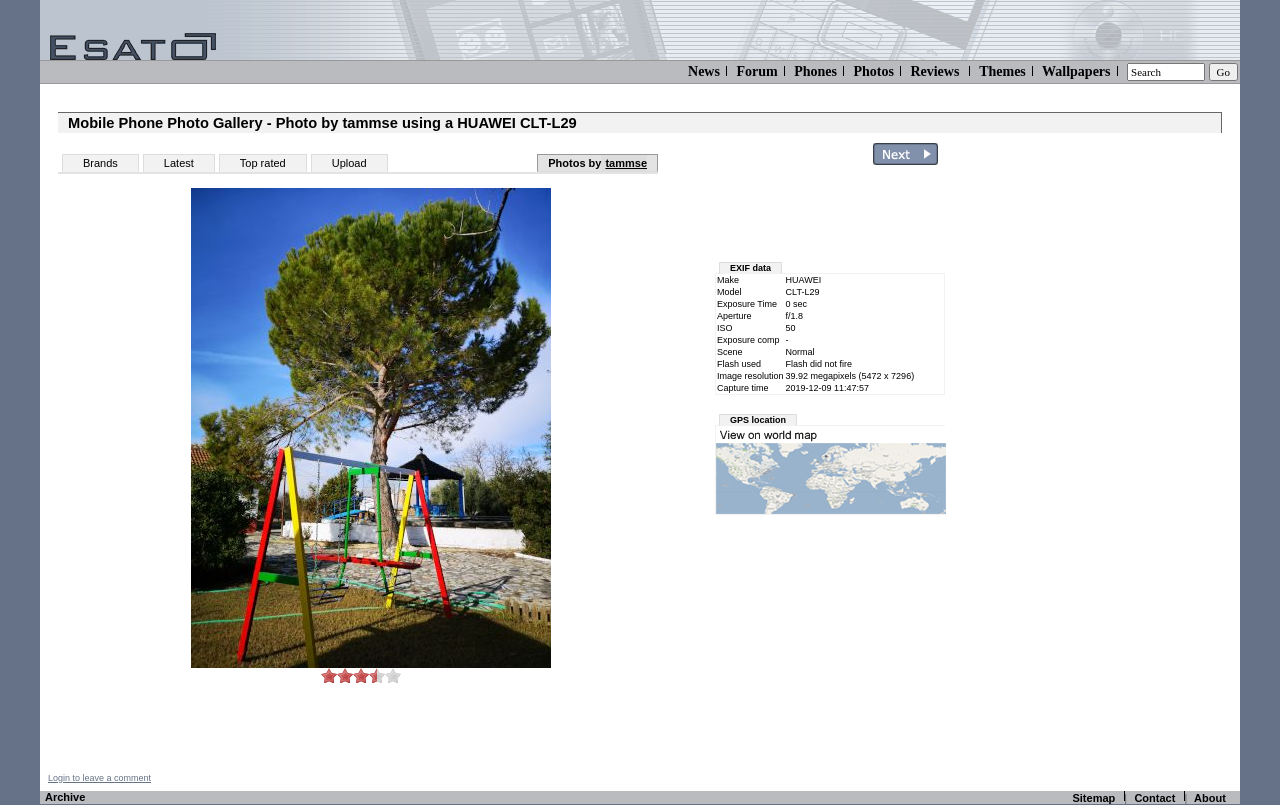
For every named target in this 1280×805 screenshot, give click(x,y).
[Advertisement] (1122, 473)
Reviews (934, 71)
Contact (1154, 798)
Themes (1002, 71)
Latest (179, 163)
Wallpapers (1076, 71)
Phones (815, 71)
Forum (756, 71)
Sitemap (1093, 798)
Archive (65, 797)
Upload (349, 163)
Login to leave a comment (99, 778)
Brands (100, 163)
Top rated (263, 163)
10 (393, 675)
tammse (626, 163)
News (704, 71)
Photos (873, 71)
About (1210, 798)
